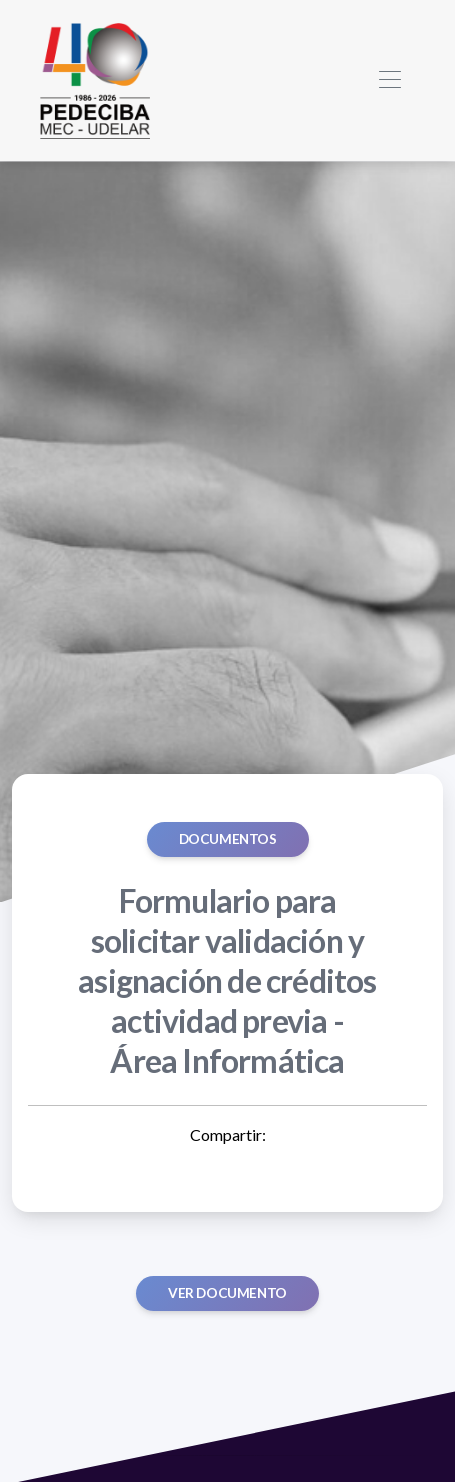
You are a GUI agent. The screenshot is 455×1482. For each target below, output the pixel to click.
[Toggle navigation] (389, 80)
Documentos (228, 839)
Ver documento (227, 1293)
